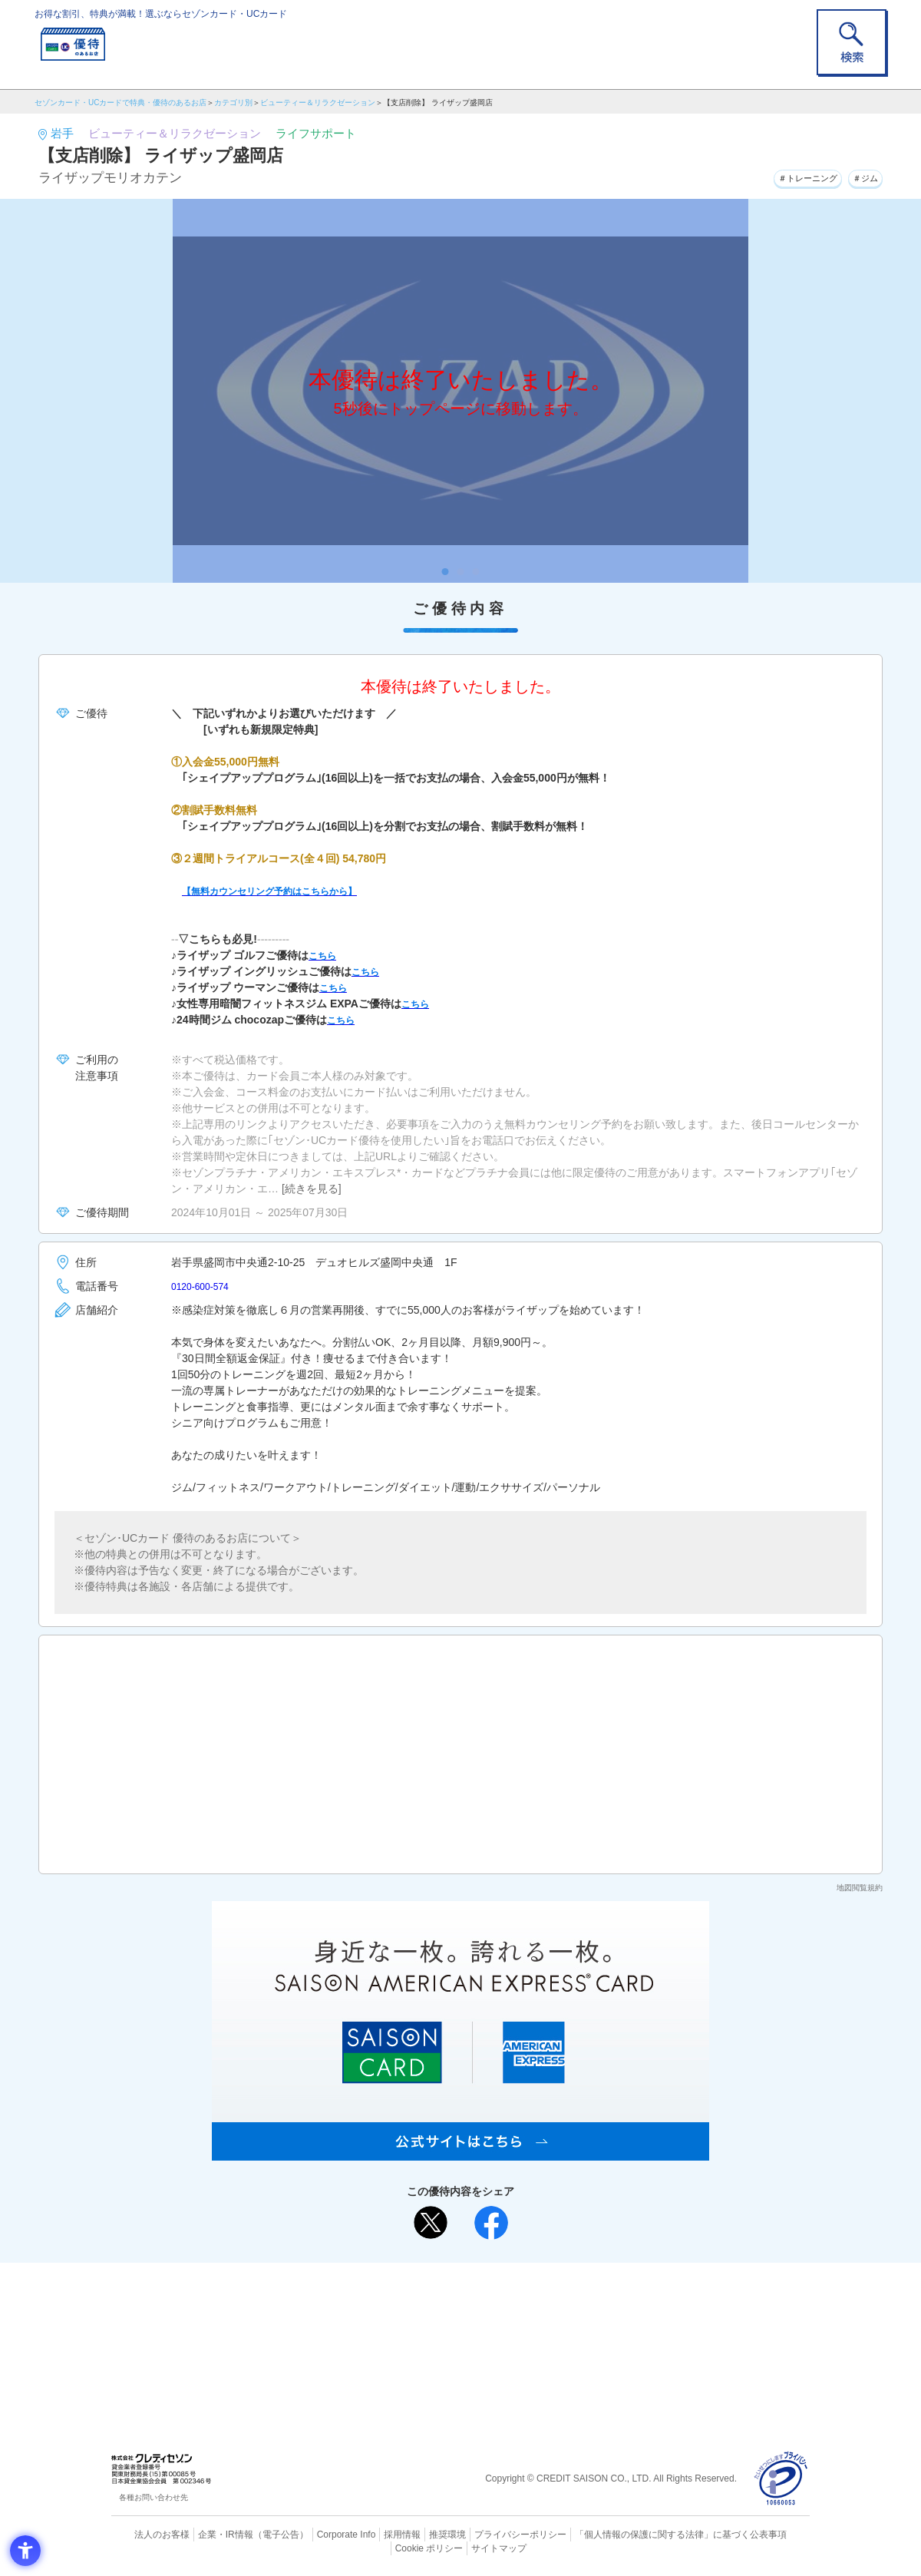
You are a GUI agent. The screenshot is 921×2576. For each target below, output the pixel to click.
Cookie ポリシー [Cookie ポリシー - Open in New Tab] (766, 2533)
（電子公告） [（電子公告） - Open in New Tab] (258, 2533)
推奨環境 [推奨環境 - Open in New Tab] (414, 2533)
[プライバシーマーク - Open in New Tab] (781, 2479)
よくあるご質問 (520, 2299)
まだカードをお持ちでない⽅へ (453, 2278)
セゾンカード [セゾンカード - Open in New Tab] (398, 2323)
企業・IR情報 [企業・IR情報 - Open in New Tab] (208, 2533)
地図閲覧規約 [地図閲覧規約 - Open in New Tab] (860, 1887)
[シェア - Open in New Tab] (491, 2223)
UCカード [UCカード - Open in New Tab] (515, 2323)
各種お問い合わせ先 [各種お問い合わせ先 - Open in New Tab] (153, 2497)
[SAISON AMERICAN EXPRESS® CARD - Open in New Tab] (460, 2152)
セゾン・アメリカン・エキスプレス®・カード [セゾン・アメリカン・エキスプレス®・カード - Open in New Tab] (452, 2349)
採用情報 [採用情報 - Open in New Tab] (372, 2533)
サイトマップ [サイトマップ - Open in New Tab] (461, 2546)
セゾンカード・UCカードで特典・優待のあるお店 (120, 102)
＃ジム (859, 176)
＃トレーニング (786, 176)
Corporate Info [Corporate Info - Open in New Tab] (319, 2533)
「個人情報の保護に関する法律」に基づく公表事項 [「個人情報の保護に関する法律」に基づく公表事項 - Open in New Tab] (630, 2533)
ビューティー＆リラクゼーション (317, 102)
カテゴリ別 (233, 102)
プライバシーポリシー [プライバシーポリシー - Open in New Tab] (482, 2533)
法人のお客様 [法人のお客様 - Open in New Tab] (149, 2533)
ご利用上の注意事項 (397, 2299)
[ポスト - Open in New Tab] (430, 2223)
